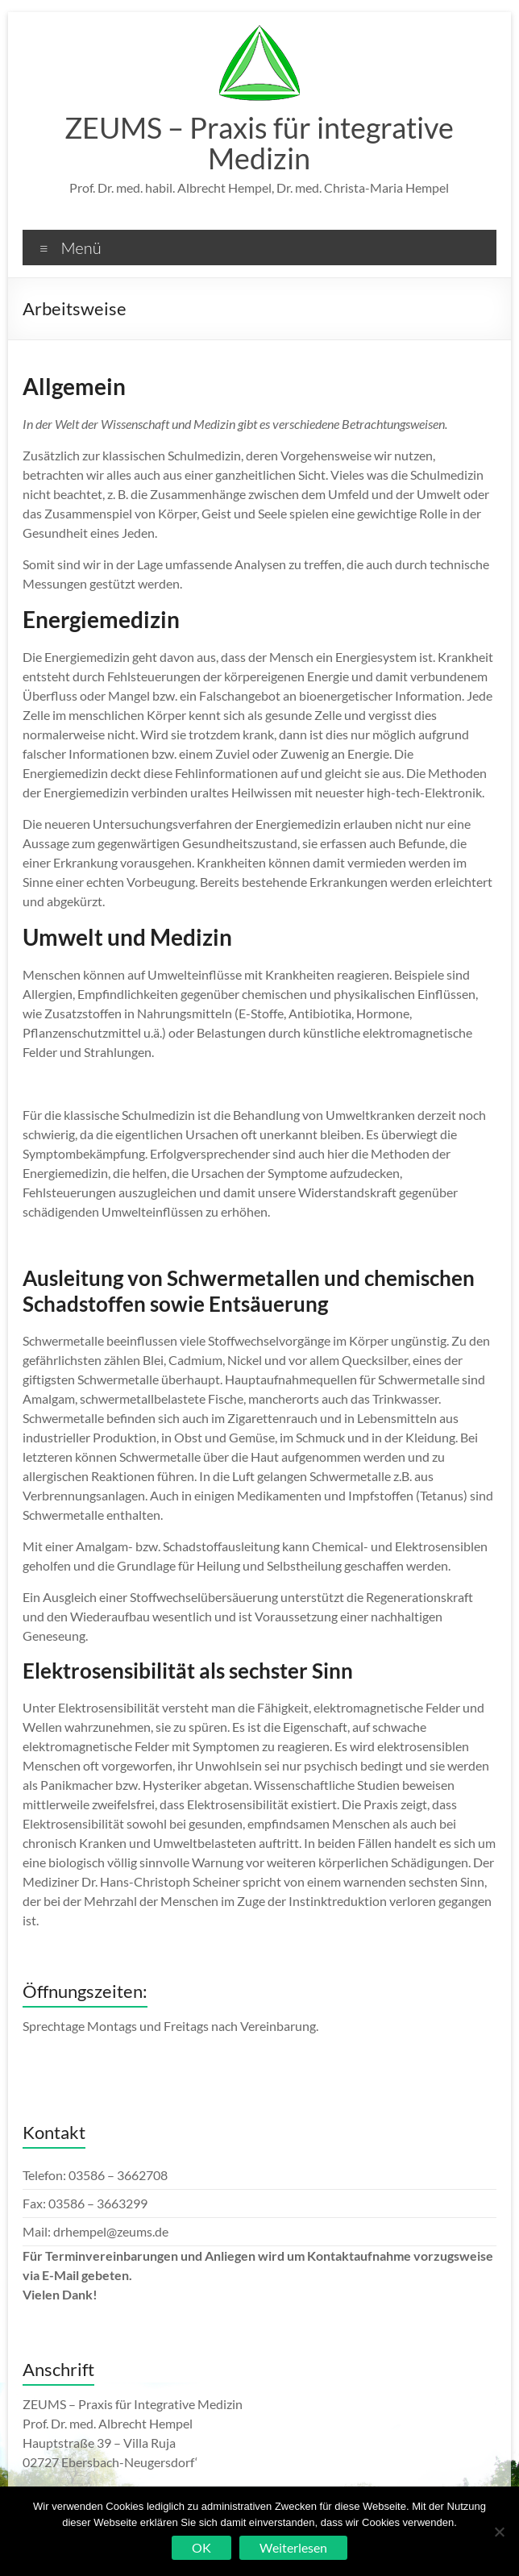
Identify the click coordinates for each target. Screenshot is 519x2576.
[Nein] (499, 2532)
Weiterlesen (293, 2547)
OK (201, 2547)
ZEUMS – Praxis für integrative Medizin (259, 143)
